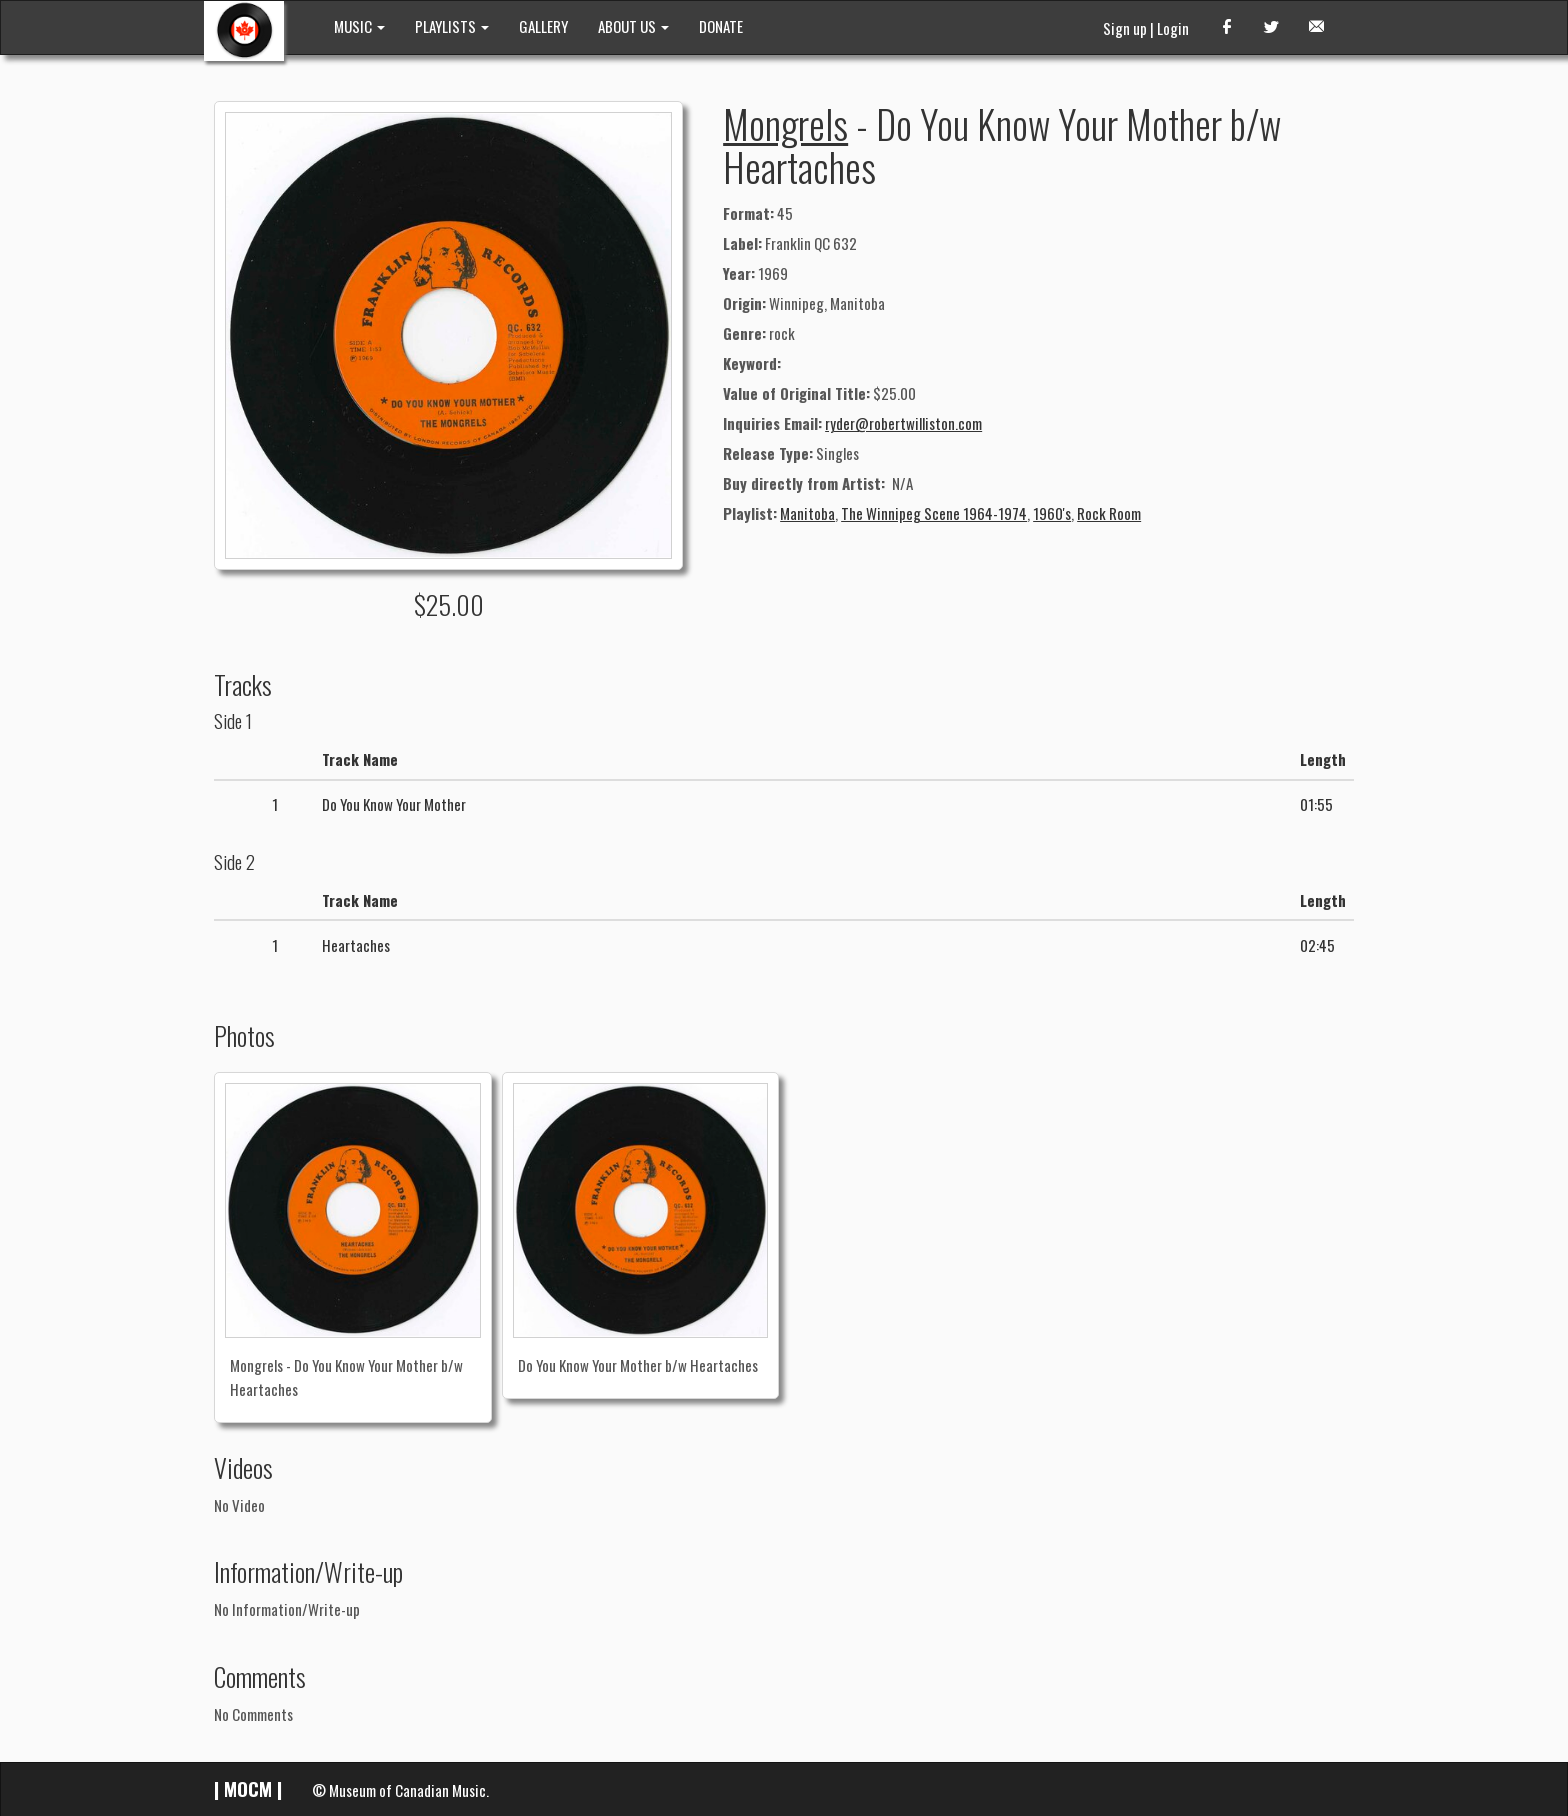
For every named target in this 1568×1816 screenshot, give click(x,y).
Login (1173, 28)
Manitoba (807, 513)
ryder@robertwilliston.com (903, 423)
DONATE (721, 26)
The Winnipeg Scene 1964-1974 (934, 513)
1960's (1052, 513)
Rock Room (1109, 513)
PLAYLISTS (452, 26)
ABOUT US (633, 26)
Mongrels (785, 123)
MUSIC (359, 26)
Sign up (1125, 28)
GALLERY (543, 26)
